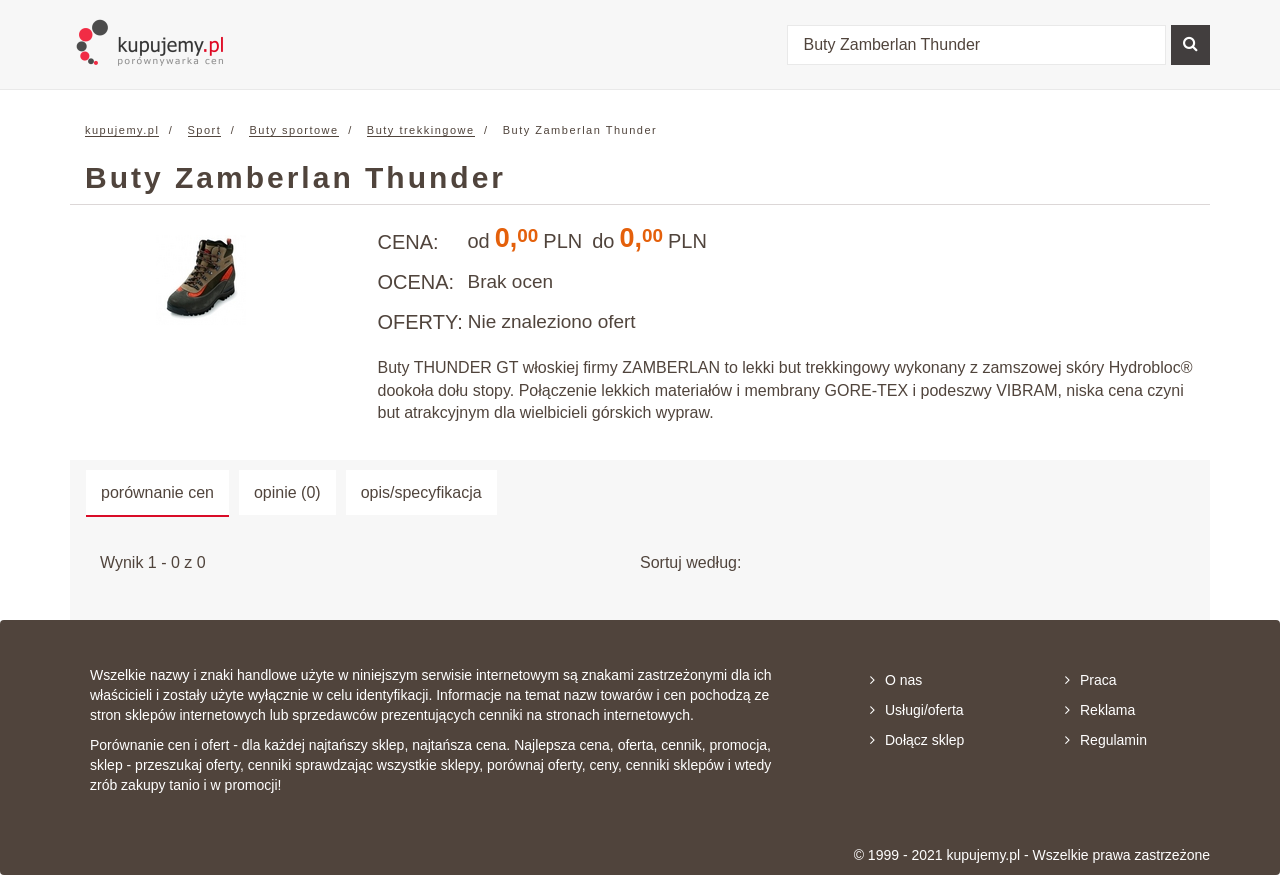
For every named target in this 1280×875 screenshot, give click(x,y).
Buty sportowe (293, 130)
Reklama (1100, 710)
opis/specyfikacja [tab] (421, 492)
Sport (205, 130)
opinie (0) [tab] (287, 492)
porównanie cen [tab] (157, 492)
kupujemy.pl (122, 130)
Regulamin (1106, 740)
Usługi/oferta (917, 710)
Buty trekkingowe (421, 130)
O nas (896, 680)
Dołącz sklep (917, 740)
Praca (1091, 680)
